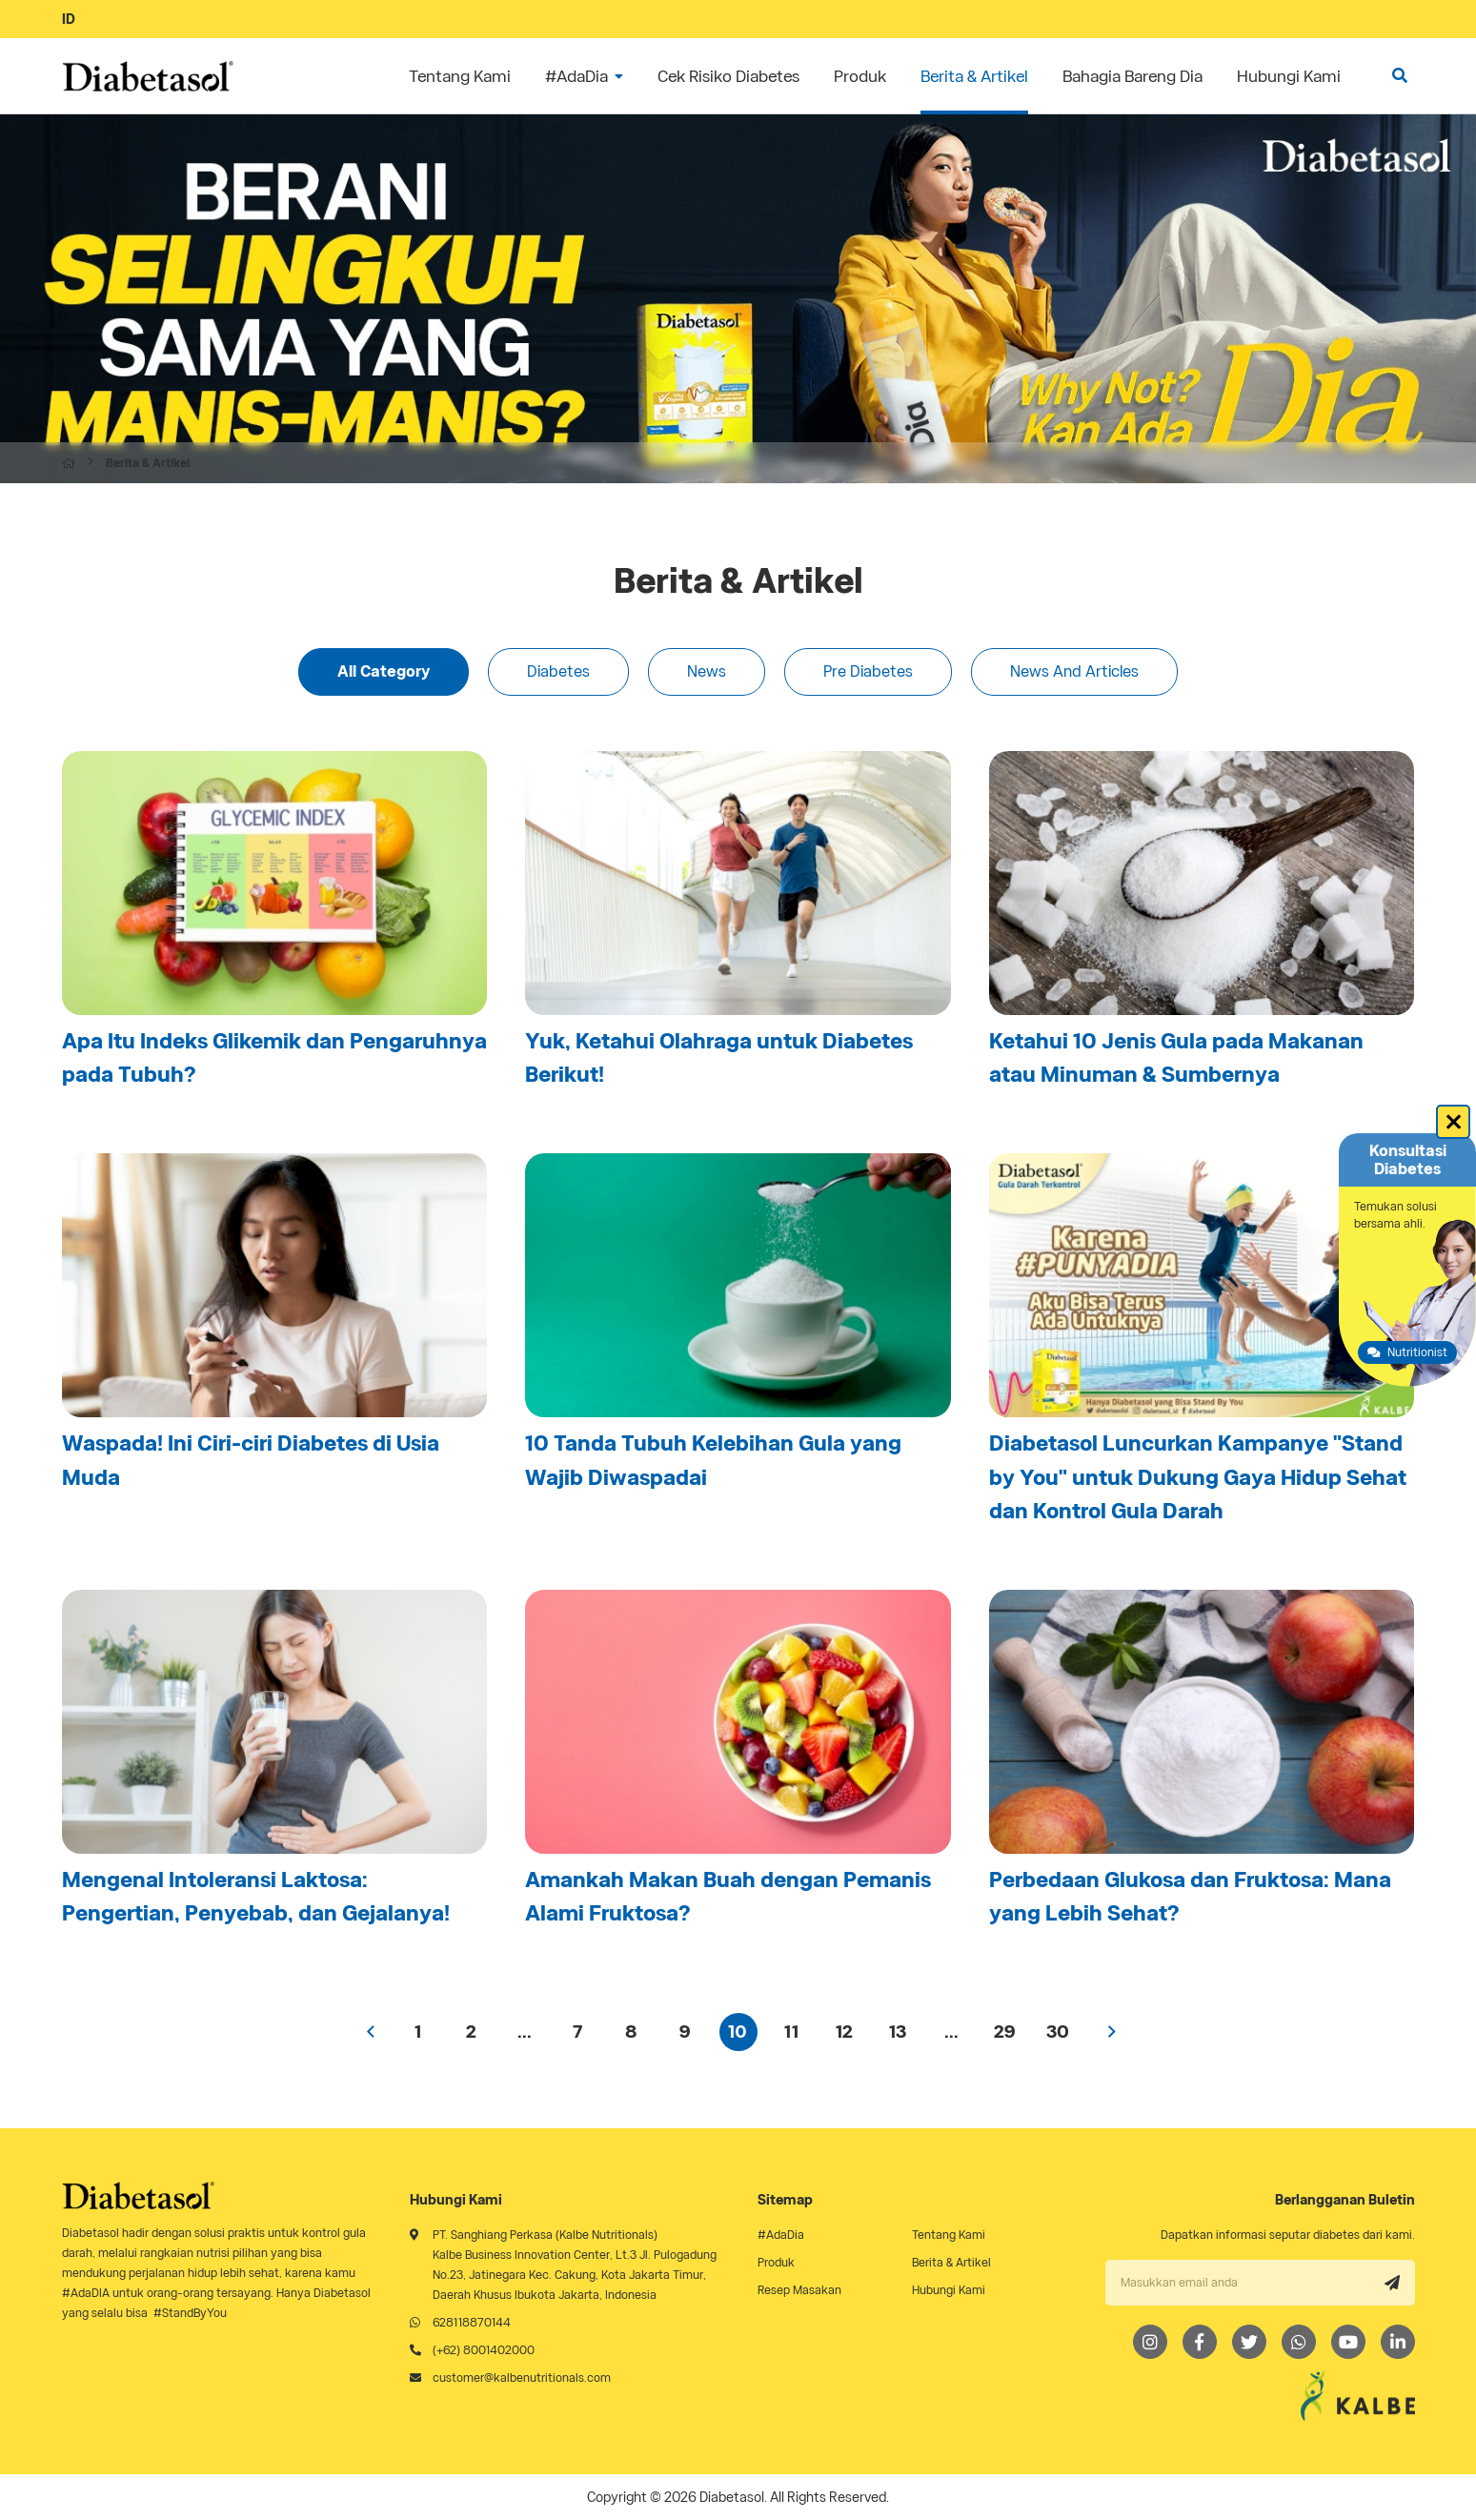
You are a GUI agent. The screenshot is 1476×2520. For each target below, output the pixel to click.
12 (844, 2032)
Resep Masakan (799, 2290)
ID (68, 19)
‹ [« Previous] (372, 2032)
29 (1004, 2032)
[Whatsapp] (1299, 2342)
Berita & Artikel (951, 2262)
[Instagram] (1150, 2342)
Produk (776, 2262)
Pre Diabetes (868, 671)
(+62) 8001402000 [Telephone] (484, 2350)
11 (791, 2032)
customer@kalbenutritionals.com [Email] (522, 2377)
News (706, 671)
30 (1057, 2032)
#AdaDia (781, 2234)
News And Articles (1074, 671)
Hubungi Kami (948, 2290)
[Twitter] (1249, 2342)
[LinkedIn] (1398, 2342)
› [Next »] (1112, 2032)
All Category (383, 671)
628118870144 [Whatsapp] (472, 2322)
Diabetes (558, 671)
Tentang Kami (948, 2234)
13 (897, 2032)
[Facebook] (1200, 2342)
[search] (1399, 76)
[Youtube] (1348, 2342)
